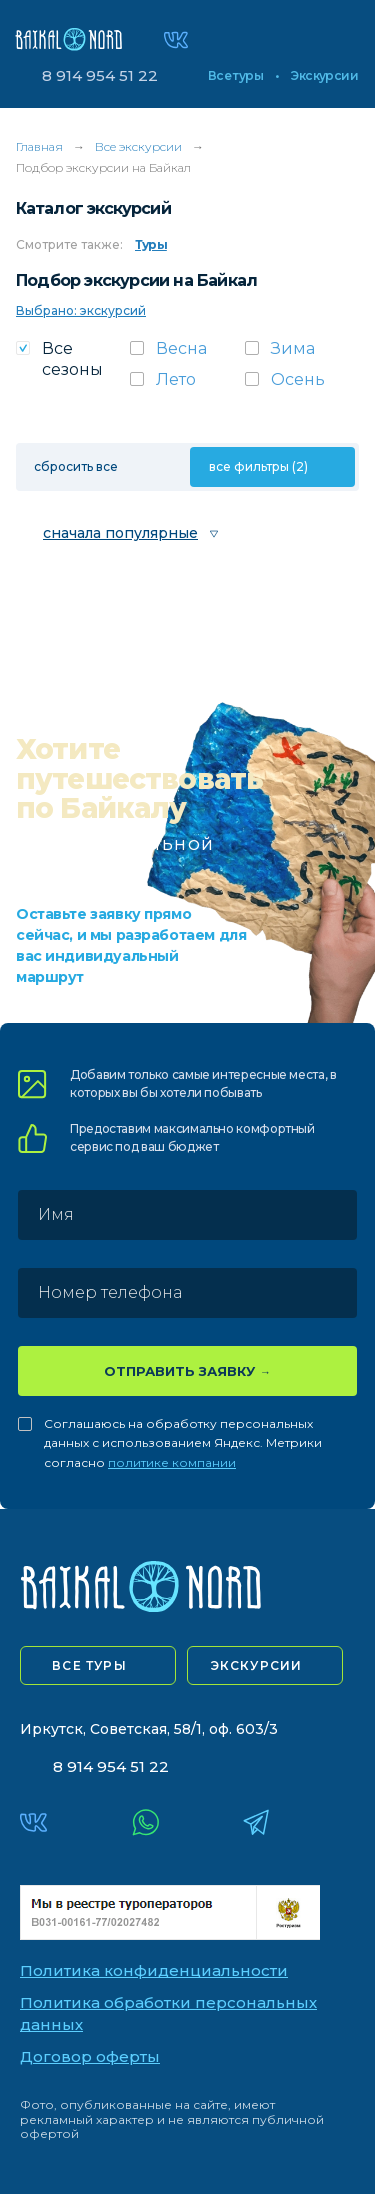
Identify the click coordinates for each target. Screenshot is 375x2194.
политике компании (172, 1462)
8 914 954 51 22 (100, 75)
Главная (39, 146)
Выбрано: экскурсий (81, 310)
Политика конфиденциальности (154, 1970)
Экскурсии (324, 76)
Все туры (235, 76)
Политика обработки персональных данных (168, 2014)
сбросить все (76, 466)
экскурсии (257, 1665)
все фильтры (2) (258, 466)
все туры (89, 1665)
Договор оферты (90, 2056)
